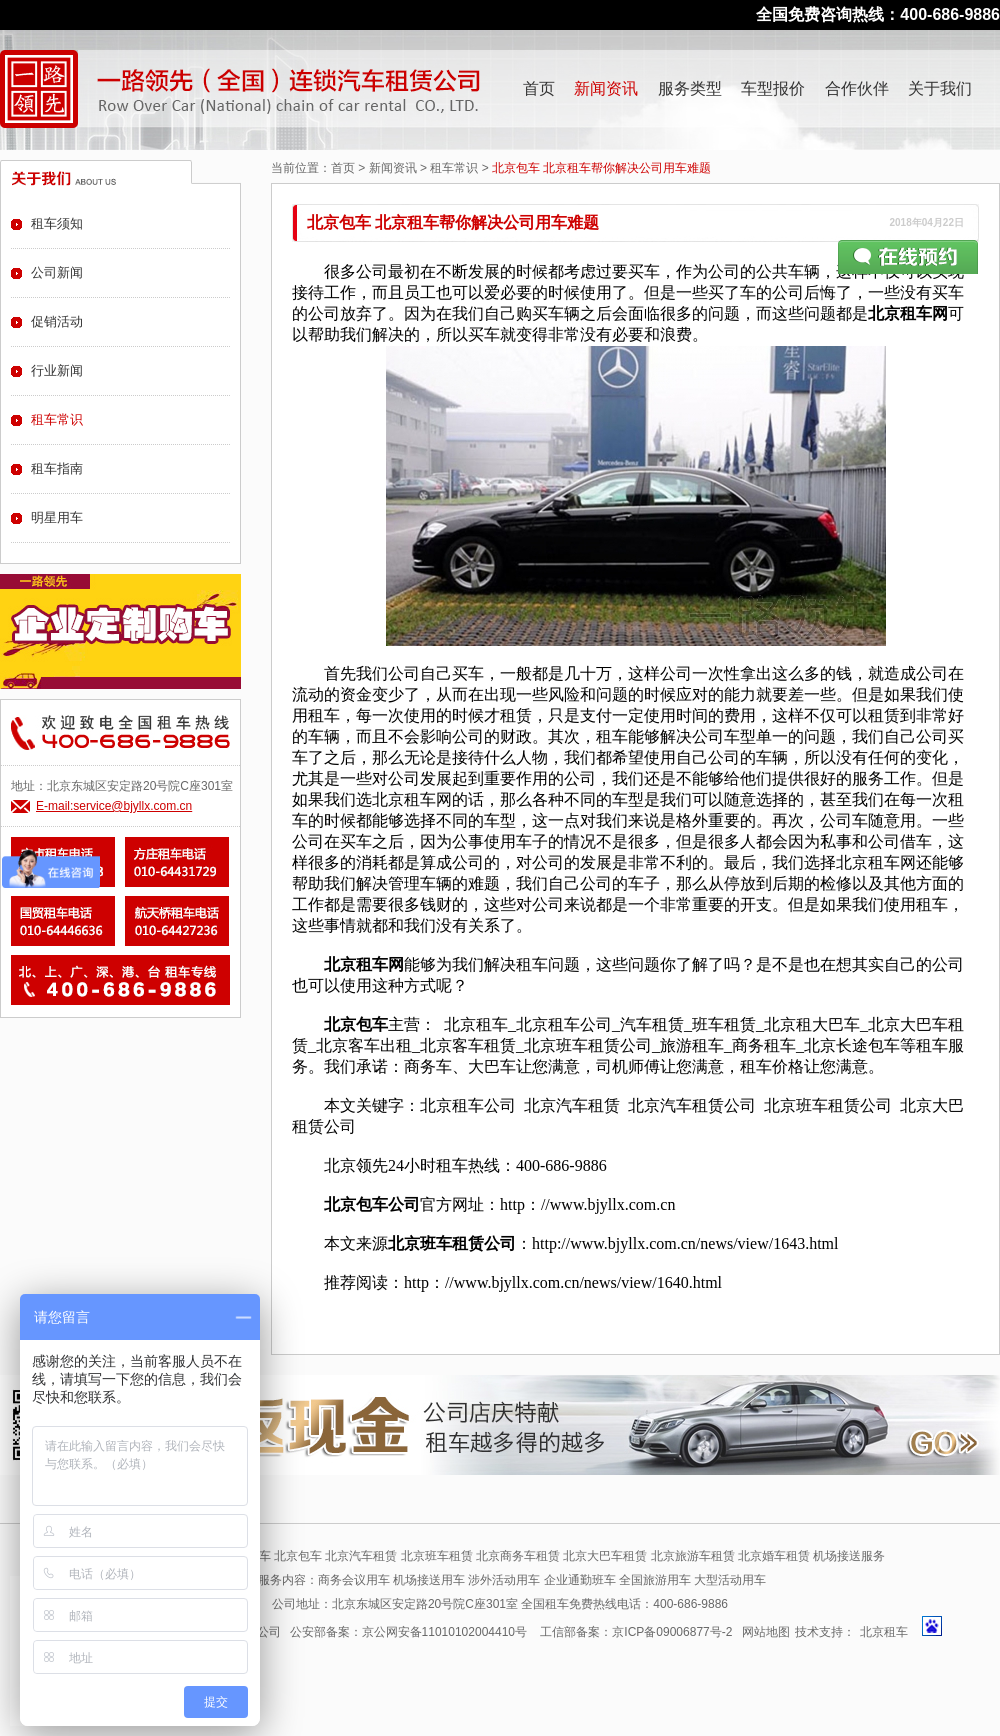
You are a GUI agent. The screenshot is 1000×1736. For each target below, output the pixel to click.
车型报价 (773, 88)
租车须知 (57, 223)
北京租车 (884, 1632)
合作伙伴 (857, 88)
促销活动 (57, 321)
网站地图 (766, 1632)
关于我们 (940, 88)
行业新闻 (57, 370)
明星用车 (57, 517)
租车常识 (454, 168)
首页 (539, 88)
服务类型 (690, 88)
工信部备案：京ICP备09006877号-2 (636, 1632)
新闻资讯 (606, 88)
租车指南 (57, 468)
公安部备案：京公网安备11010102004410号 (408, 1632)
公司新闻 (57, 272)
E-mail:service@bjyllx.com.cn (114, 806)
